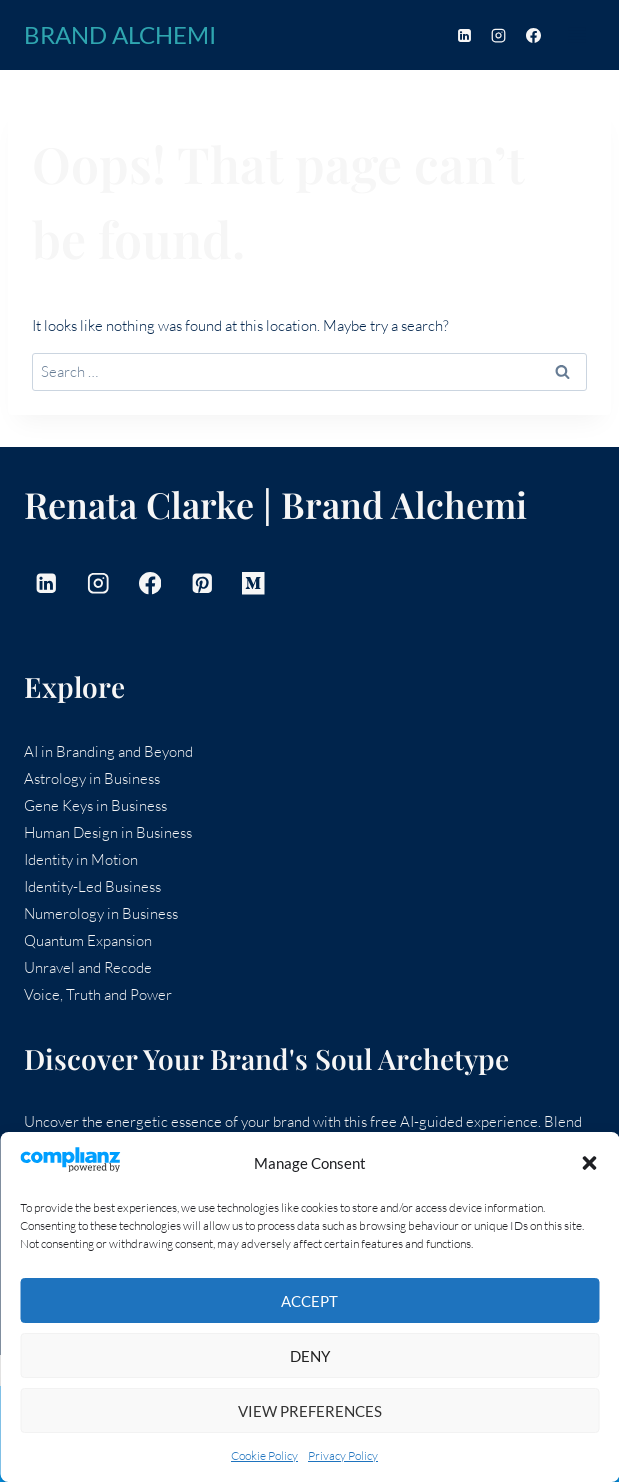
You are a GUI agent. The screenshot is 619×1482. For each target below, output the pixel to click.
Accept (309, 1301)
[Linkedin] (464, 35)
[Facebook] (533, 35)
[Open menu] (576, 34)
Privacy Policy (343, 1455)
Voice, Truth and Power (98, 994)
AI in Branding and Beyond (108, 751)
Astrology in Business (92, 778)
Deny (310, 1356)
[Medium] (253, 583)
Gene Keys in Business (95, 805)
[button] (589, 1163)
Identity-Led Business (92, 886)
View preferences (310, 1411)
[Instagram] (499, 35)
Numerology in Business (101, 913)
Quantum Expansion (88, 940)
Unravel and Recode (88, 967)
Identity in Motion (81, 859)
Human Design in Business (108, 832)
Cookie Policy (264, 1455)
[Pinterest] (201, 583)
